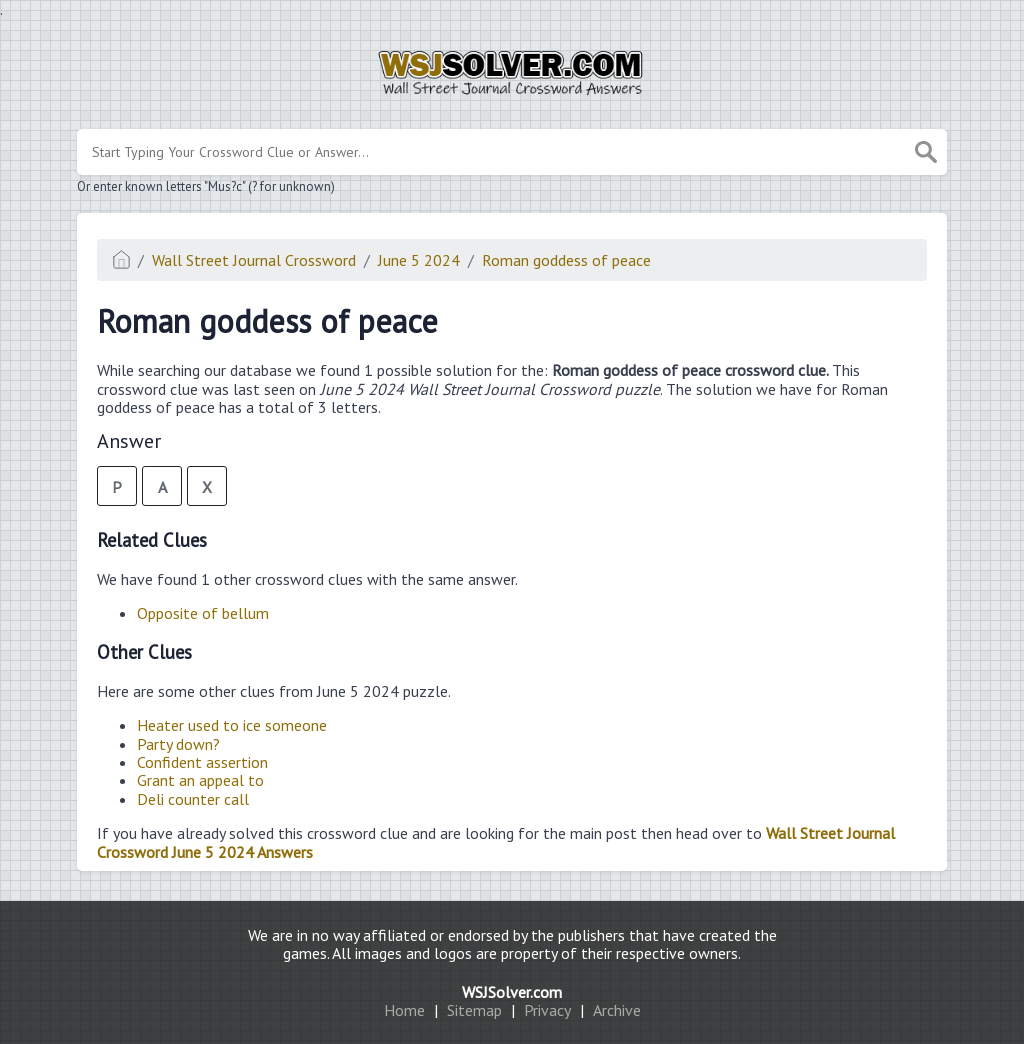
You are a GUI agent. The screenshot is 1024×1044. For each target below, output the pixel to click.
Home (404, 1010)
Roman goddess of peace (566, 260)
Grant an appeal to (200, 780)
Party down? (178, 744)
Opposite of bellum (203, 613)
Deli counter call (193, 799)
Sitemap (474, 1010)
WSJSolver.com (512, 992)
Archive (617, 1010)
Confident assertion (202, 762)
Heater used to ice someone (232, 725)
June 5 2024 (419, 260)
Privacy (547, 1010)
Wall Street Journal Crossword (254, 260)
